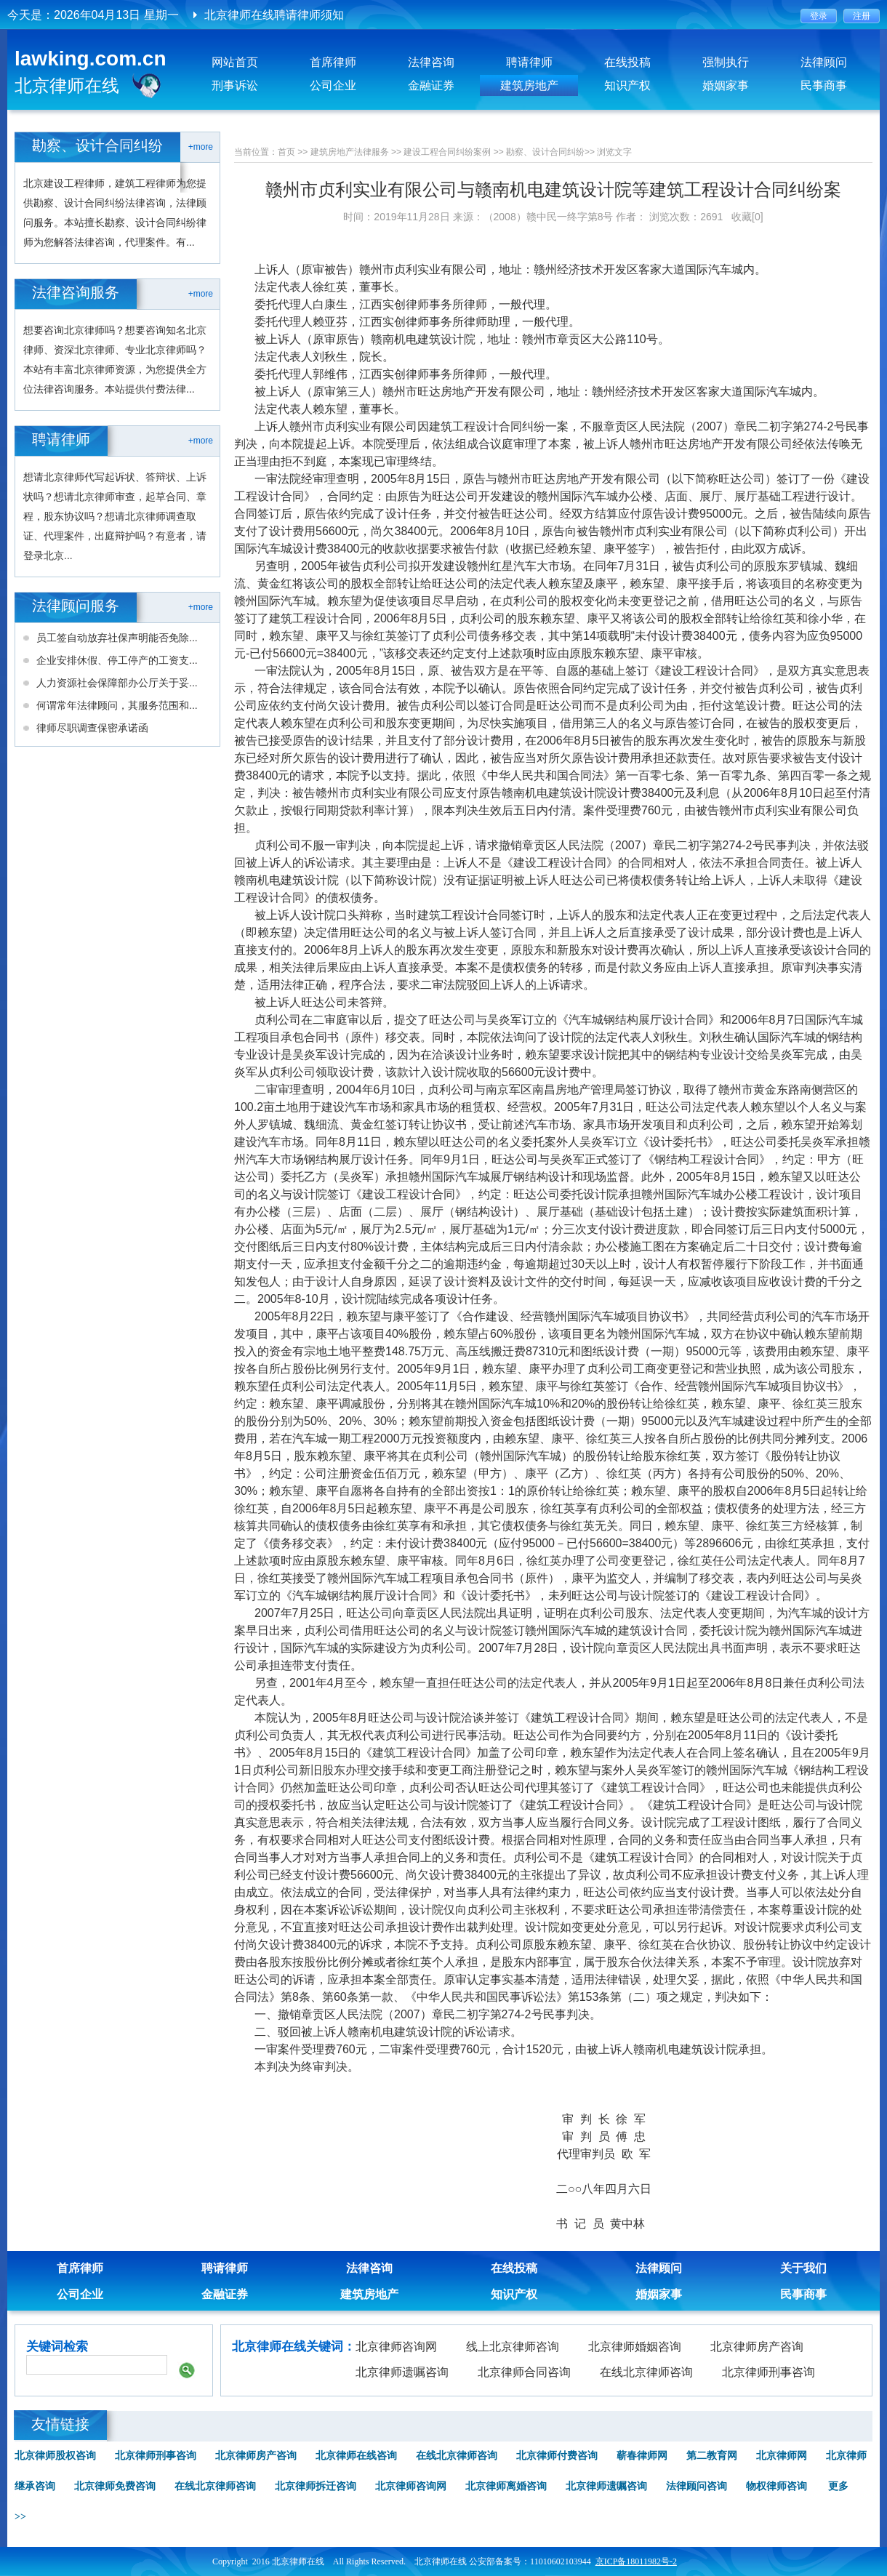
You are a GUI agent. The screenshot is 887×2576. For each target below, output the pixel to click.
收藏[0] (747, 216)
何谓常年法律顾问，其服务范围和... (117, 705)
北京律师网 (781, 2455)
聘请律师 (529, 62)
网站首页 (235, 62)
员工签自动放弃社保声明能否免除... (117, 637)
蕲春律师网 (642, 2455)
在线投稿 (627, 62)
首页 (286, 152)
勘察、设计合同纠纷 (545, 152)
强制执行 (725, 62)
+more (200, 147)
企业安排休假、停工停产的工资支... (117, 660)
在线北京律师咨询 (646, 2372)
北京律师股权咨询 (55, 2455)
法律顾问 (823, 62)
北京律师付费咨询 (557, 2455)
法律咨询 (431, 62)
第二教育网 (711, 2455)
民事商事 (823, 85)
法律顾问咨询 (696, 2486)
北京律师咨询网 (396, 2346)
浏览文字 (614, 152)
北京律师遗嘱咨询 (402, 2372)
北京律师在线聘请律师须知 (274, 15)
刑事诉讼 (235, 85)
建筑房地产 (529, 85)
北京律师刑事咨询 (768, 2372)
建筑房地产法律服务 (349, 152)
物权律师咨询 (776, 2486)
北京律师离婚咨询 (506, 2486)
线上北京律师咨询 (512, 2346)
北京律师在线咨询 (356, 2455)
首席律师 (333, 62)
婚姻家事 (725, 85)
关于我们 (803, 2268)
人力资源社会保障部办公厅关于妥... (117, 683)
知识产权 (627, 85)
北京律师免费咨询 (115, 2486)
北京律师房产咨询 (756, 2346)
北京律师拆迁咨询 (315, 2486)
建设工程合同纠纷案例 (447, 152)
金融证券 (431, 85)
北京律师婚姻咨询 (634, 2346)
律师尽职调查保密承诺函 (92, 728)
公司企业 (333, 85)
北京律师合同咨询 (524, 2372)
